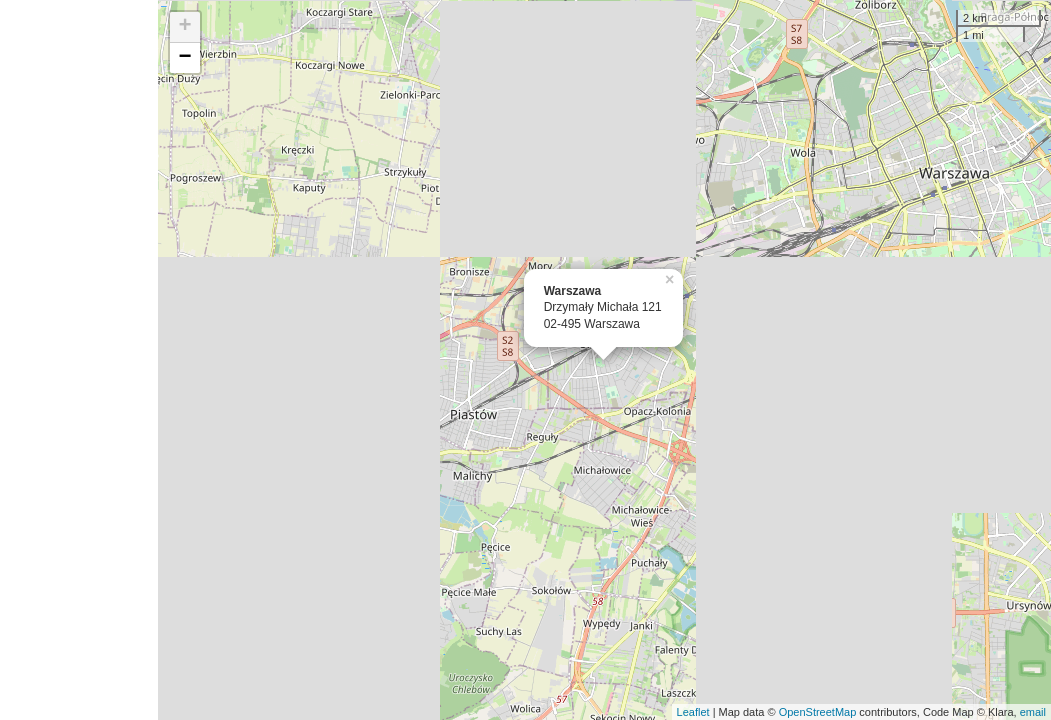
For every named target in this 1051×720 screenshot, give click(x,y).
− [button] (185, 58)
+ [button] (185, 27)
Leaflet (693, 712)
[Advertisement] (79, 360)
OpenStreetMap (818, 712)
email (1033, 712)
